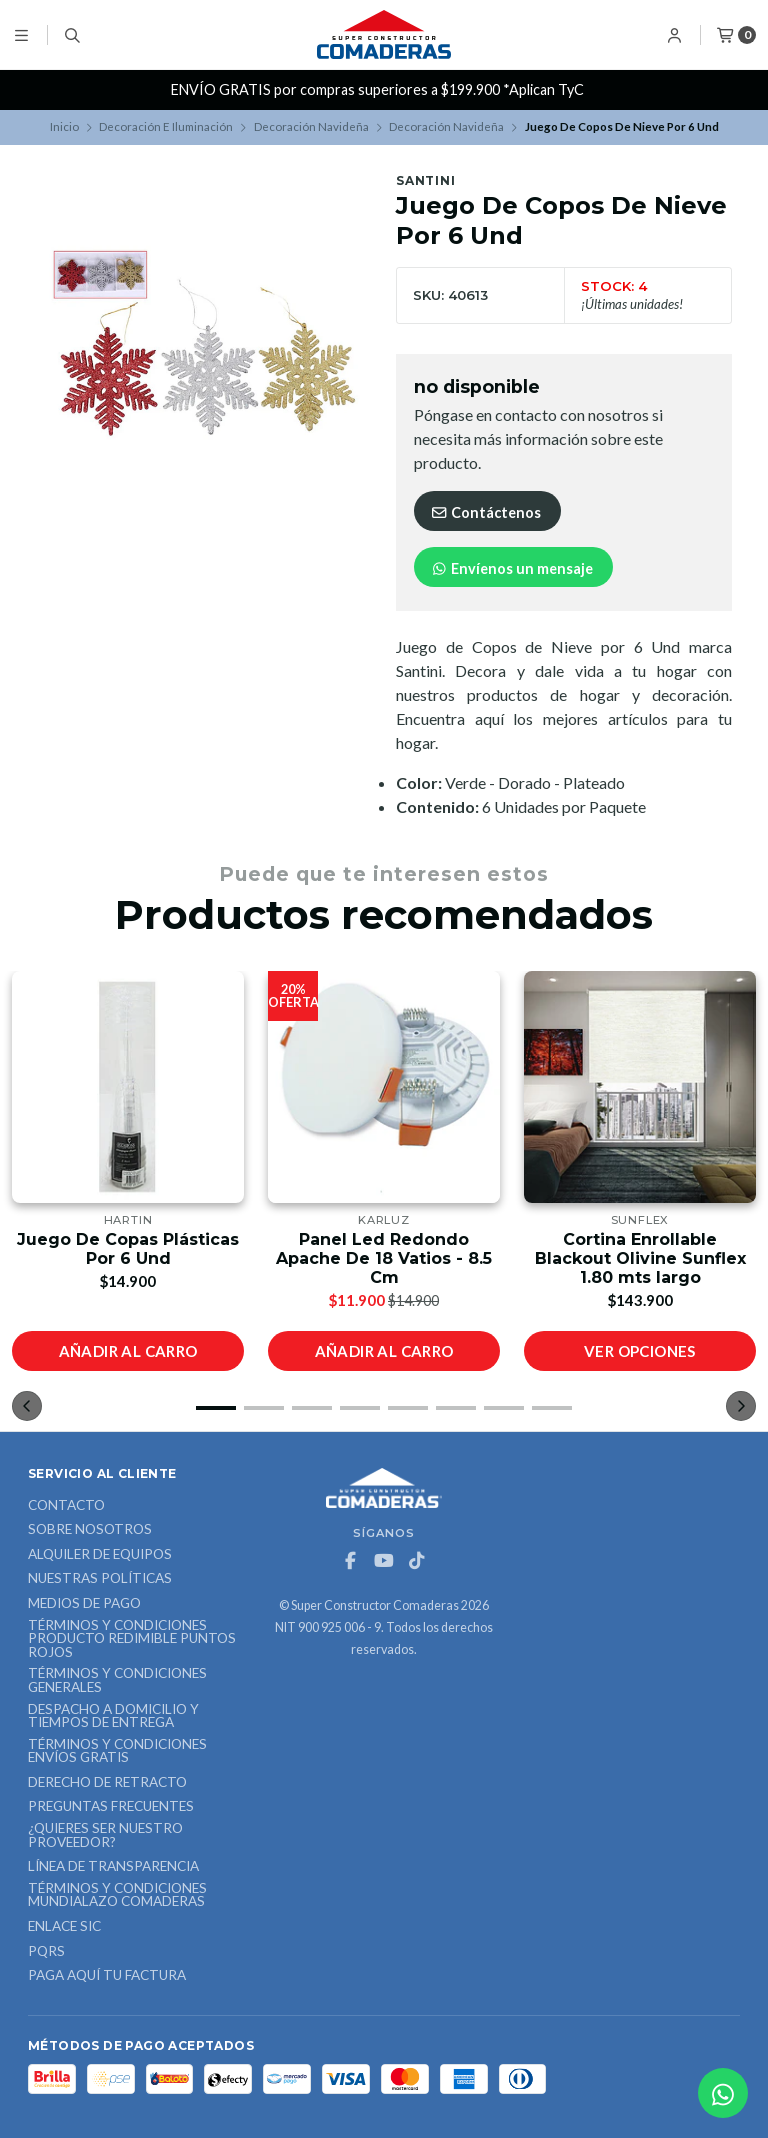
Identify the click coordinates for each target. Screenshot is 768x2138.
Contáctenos (485, 512)
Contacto (66, 1506)
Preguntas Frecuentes (111, 1807)
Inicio (64, 126)
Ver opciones (640, 1351)
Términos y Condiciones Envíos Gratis (117, 1751)
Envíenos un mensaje (511, 568)
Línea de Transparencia (113, 1867)
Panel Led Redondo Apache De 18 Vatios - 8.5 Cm (384, 1258)
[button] (216, 1408)
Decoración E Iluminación (166, 126)
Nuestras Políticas (100, 1579)
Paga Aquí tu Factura (107, 1976)
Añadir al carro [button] (128, 1351)
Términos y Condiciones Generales (117, 1680)
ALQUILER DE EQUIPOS (100, 1555)
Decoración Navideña (311, 126)
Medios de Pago (84, 1604)
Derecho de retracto (107, 1783)
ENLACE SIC (64, 1927)
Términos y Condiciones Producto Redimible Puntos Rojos (132, 1639)
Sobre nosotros (90, 1530)
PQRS (46, 1952)
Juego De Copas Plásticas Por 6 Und (128, 1249)
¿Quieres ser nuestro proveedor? (105, 1835)
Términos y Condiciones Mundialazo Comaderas (117, 1895)
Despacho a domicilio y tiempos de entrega (113, 1716)
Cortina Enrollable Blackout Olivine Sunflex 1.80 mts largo (640, 1258)
